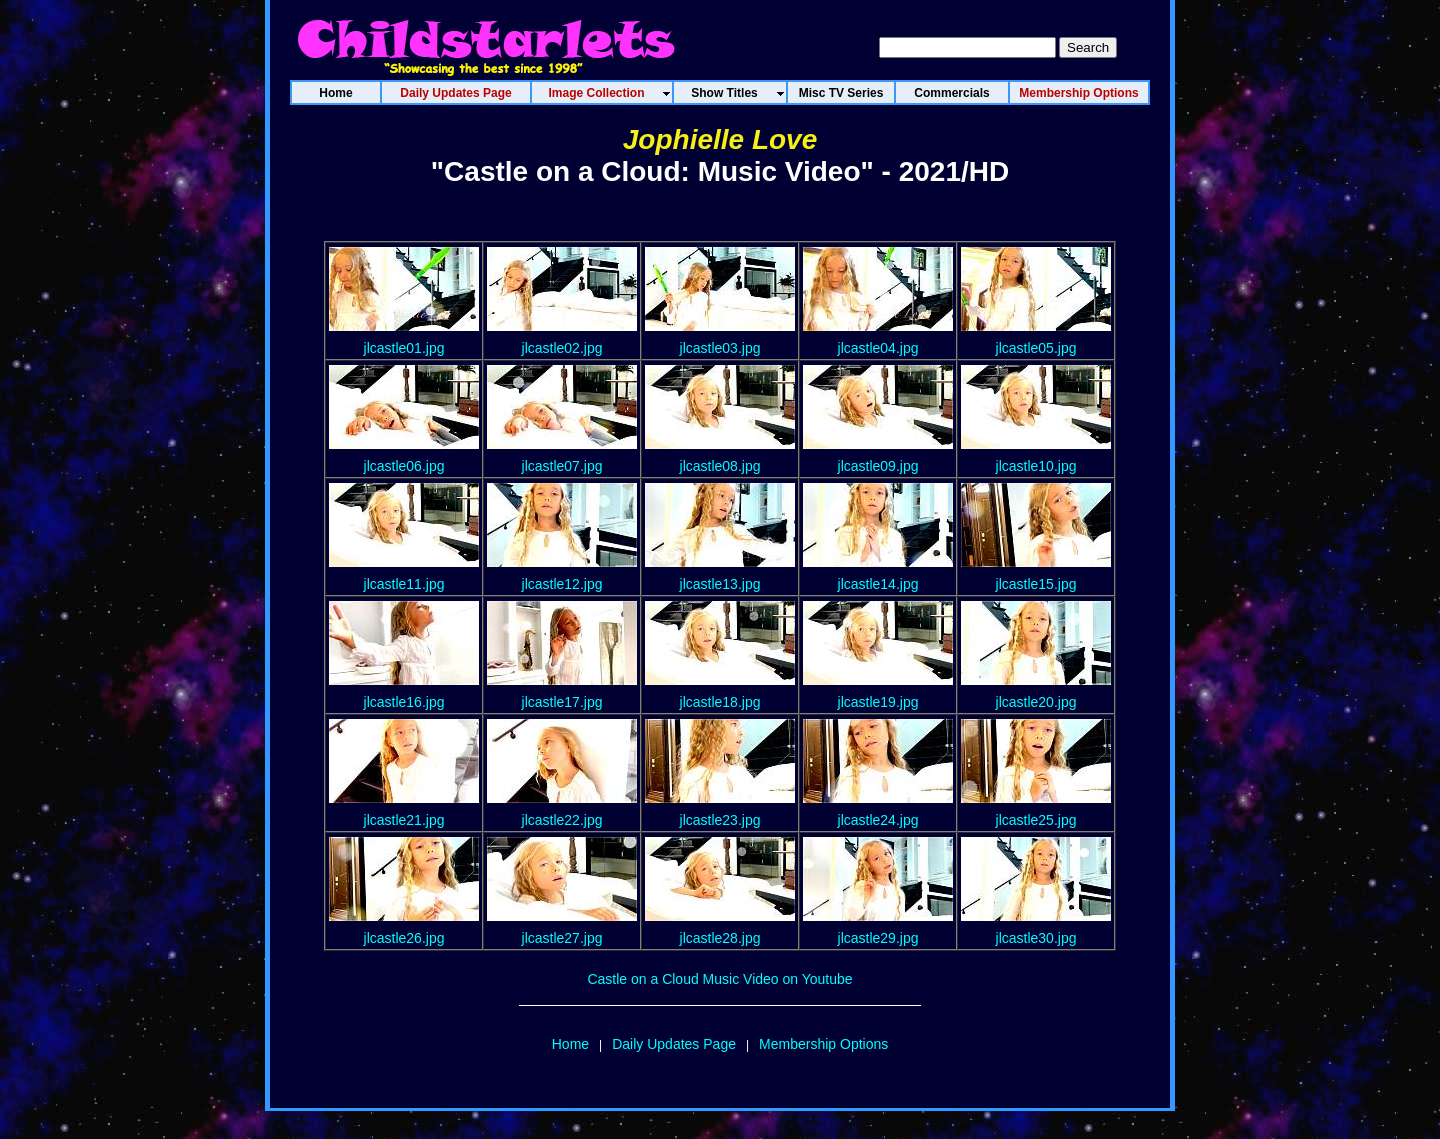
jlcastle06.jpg (404, 466)
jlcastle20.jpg (1036, 702)
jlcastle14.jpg (878, 584)
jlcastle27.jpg (562, 938)
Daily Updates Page (674, 1044)
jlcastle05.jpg (1036, 348)
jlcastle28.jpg (720, 938)
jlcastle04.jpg (878, 348)
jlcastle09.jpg (878, 466)
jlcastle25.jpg (1036, 820)
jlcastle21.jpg (404, 820)
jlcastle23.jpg (720, 820)
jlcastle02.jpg (562, 348)
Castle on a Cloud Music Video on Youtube (719, 979)
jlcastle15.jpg (1036, 584)
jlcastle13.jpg (720, 584)
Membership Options (823, 1044)
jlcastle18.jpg (720, 702)
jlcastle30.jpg (1036, 938)
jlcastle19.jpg (878, 702)
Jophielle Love (720, 139)
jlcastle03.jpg (720, 348)
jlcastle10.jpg (1036, 466)
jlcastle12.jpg (562, 584)
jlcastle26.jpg (404, 938)
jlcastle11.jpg (404, 584)
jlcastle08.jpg (720, 466)
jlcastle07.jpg (562, 466)
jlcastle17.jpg (562, 702)
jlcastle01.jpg (404, 348)
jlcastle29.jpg (878, 938)
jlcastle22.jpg (562, 820)
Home (570, 1044)
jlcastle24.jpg (878, 820)
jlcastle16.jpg (404, 702)
